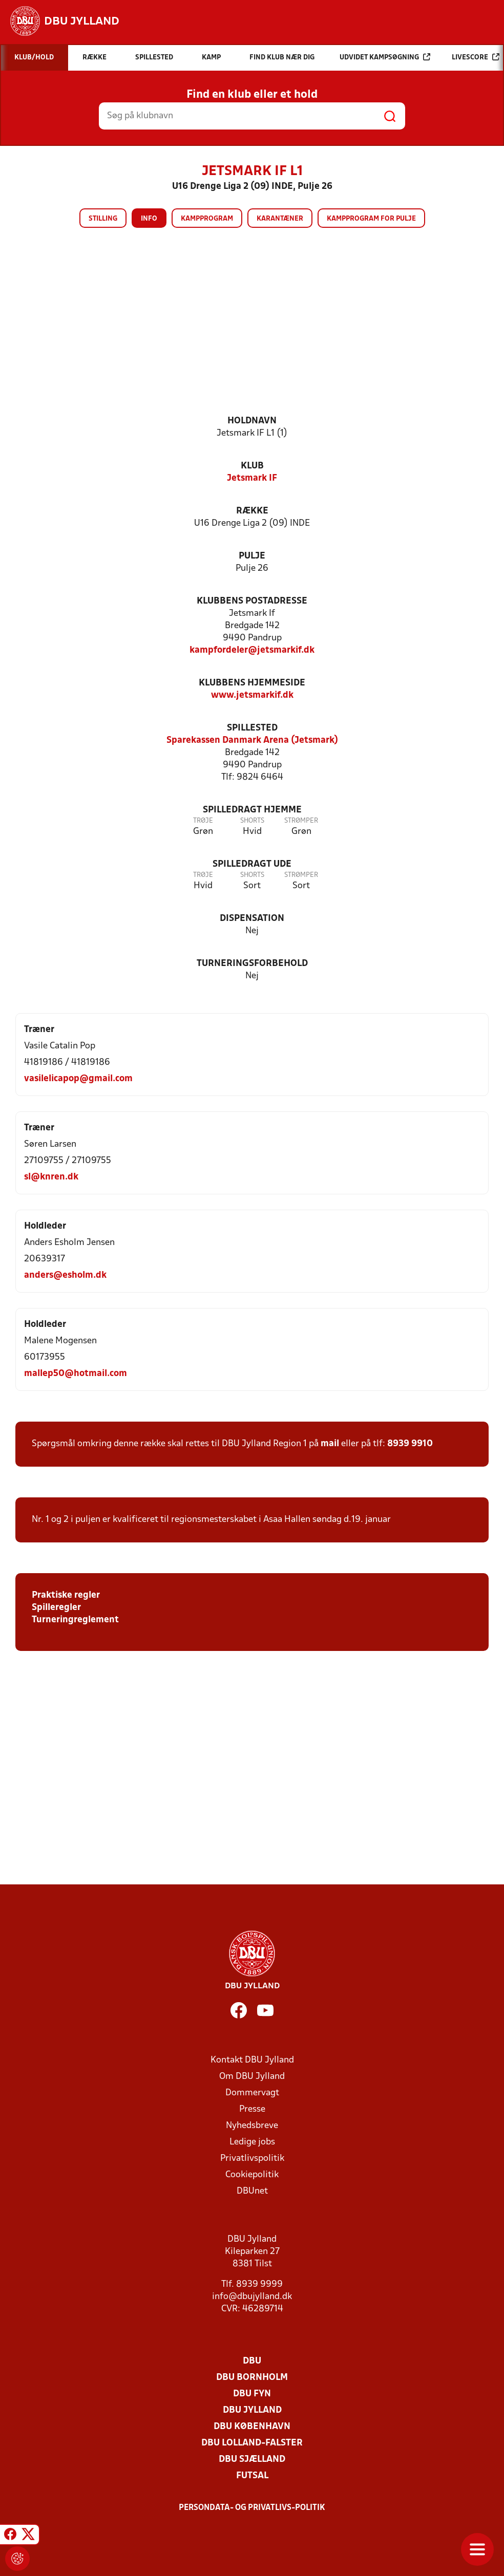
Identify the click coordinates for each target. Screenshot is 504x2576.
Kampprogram (207, 219)
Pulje (252, 556)
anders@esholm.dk (65, 1275)
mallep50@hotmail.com (75, 1373)
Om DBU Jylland (252, 2076)
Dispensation (252, 918)
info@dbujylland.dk (252, 2296)
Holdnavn (252, 421)
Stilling (103, 219)
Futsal (252, 2476)
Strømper (301, 821)
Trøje (203, 821)
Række (252, 511)
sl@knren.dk (51, 1177)
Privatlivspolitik (252, 2158)
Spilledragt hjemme (252, 810)
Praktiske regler (66, 1595)
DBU (252, 2361)
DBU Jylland (252, 2410)
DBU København (252, 2426)
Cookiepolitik (252, 2175)
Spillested (252, 728)
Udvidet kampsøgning (385, 57)
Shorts (252, 821)
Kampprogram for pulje (371, 219)
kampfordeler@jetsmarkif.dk (252, 650)
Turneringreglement (75, 1620)
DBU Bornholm (252, 2377)
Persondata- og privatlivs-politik (252, 2507)
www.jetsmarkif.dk (252, 695)
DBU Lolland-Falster (252, 2443)
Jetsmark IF (252, 478)
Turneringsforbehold (252, 963)
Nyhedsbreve (252, 2125)
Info (149, 219)
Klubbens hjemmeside (252, 683)
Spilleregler (56, 1607)
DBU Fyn (252, 2394)
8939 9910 (410, 1444)
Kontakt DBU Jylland (252, 2060)
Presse (252, 2109)
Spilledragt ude (252, 864)
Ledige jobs (252, 2142)
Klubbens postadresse (252, 601)
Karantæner (280, 219)
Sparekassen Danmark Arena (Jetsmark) (252, 740)
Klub (252, 466)
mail (330, 1444)
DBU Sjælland (252, 2459)
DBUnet (252, 2191)
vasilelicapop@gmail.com (78, 1079)
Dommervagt (252, 2093)
